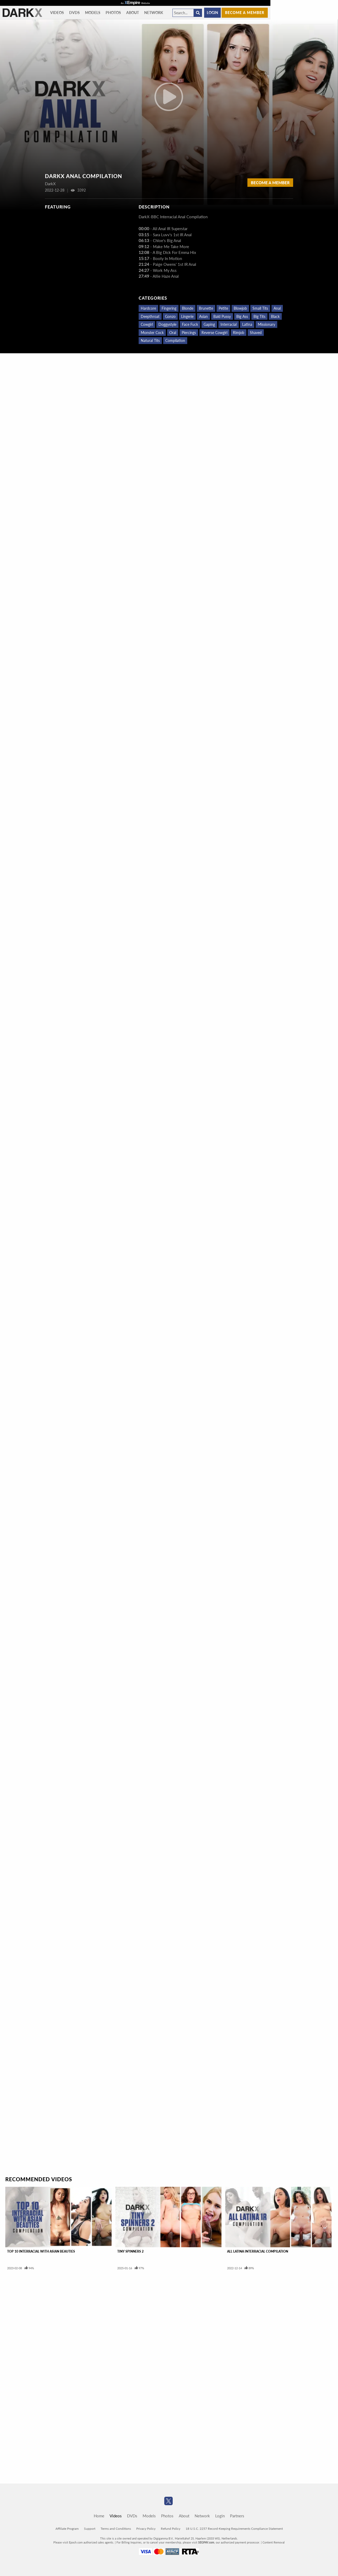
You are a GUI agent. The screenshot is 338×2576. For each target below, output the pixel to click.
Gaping (209, 324)
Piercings (189, 332)
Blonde (187, 308)
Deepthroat (150, 316)
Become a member (244, 12)
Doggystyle (167, 324)
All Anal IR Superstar (170, 228)
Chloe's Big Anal (167, 240)
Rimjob (238, 332)
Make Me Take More (171, 246)
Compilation (175, 340)
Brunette (206, 308)
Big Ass (242, 316)
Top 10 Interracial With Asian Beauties (41, 2251)
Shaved (256, 332)
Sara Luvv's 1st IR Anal (172, 234)
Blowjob (240, 308)
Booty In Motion (167, 258)
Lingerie (187, 316)
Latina (247, 324)
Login (212, 12)
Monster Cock (152, 332)
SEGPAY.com (206, 2542)
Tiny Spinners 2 (130, 2251)
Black (275, 316)
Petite (223, 308)
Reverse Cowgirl (214, 332)
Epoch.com (76, 2542)
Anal (277, 308)
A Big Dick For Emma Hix (174, 252)
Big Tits (259, 316)
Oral (172, 332)
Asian (203, 316)
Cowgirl (147, 324)
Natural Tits (150, 340)
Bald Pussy (222, 316)
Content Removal (273, 2542)
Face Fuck (190, 324)
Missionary (266, 324)
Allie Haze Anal (166, 276)
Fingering (169, 308)
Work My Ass (165, 270)
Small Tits (260, 308)
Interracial (228, 324)
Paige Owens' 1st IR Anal (174, 264)
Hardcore (148, 308)
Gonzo (170, 316)
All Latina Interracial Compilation (257, 2251)
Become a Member (270, 182)
